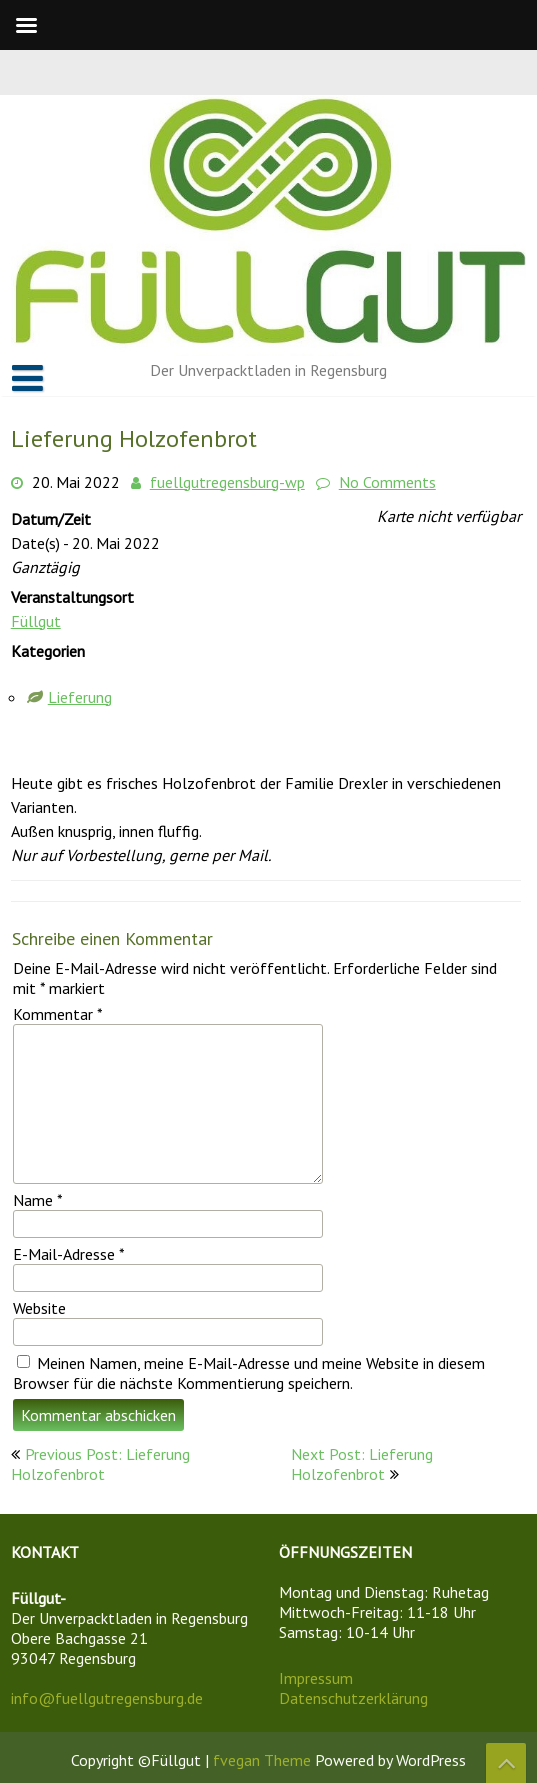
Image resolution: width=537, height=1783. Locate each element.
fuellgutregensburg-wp (227, 482)
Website (39, 1308)
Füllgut (36, 621)
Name (38, 1200)
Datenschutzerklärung (353, 1698)
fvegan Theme (264, 1760)
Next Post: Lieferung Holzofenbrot (362, 1464)
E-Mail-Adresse (69, 1254)
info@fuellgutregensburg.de (107, 1698)
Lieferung (80, 697)
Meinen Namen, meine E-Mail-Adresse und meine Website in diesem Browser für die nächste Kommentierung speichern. (249, 1373)
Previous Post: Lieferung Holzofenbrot (100, 1464)
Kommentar (58, 1014)
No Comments (387, 482)
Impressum (316, 1678)
